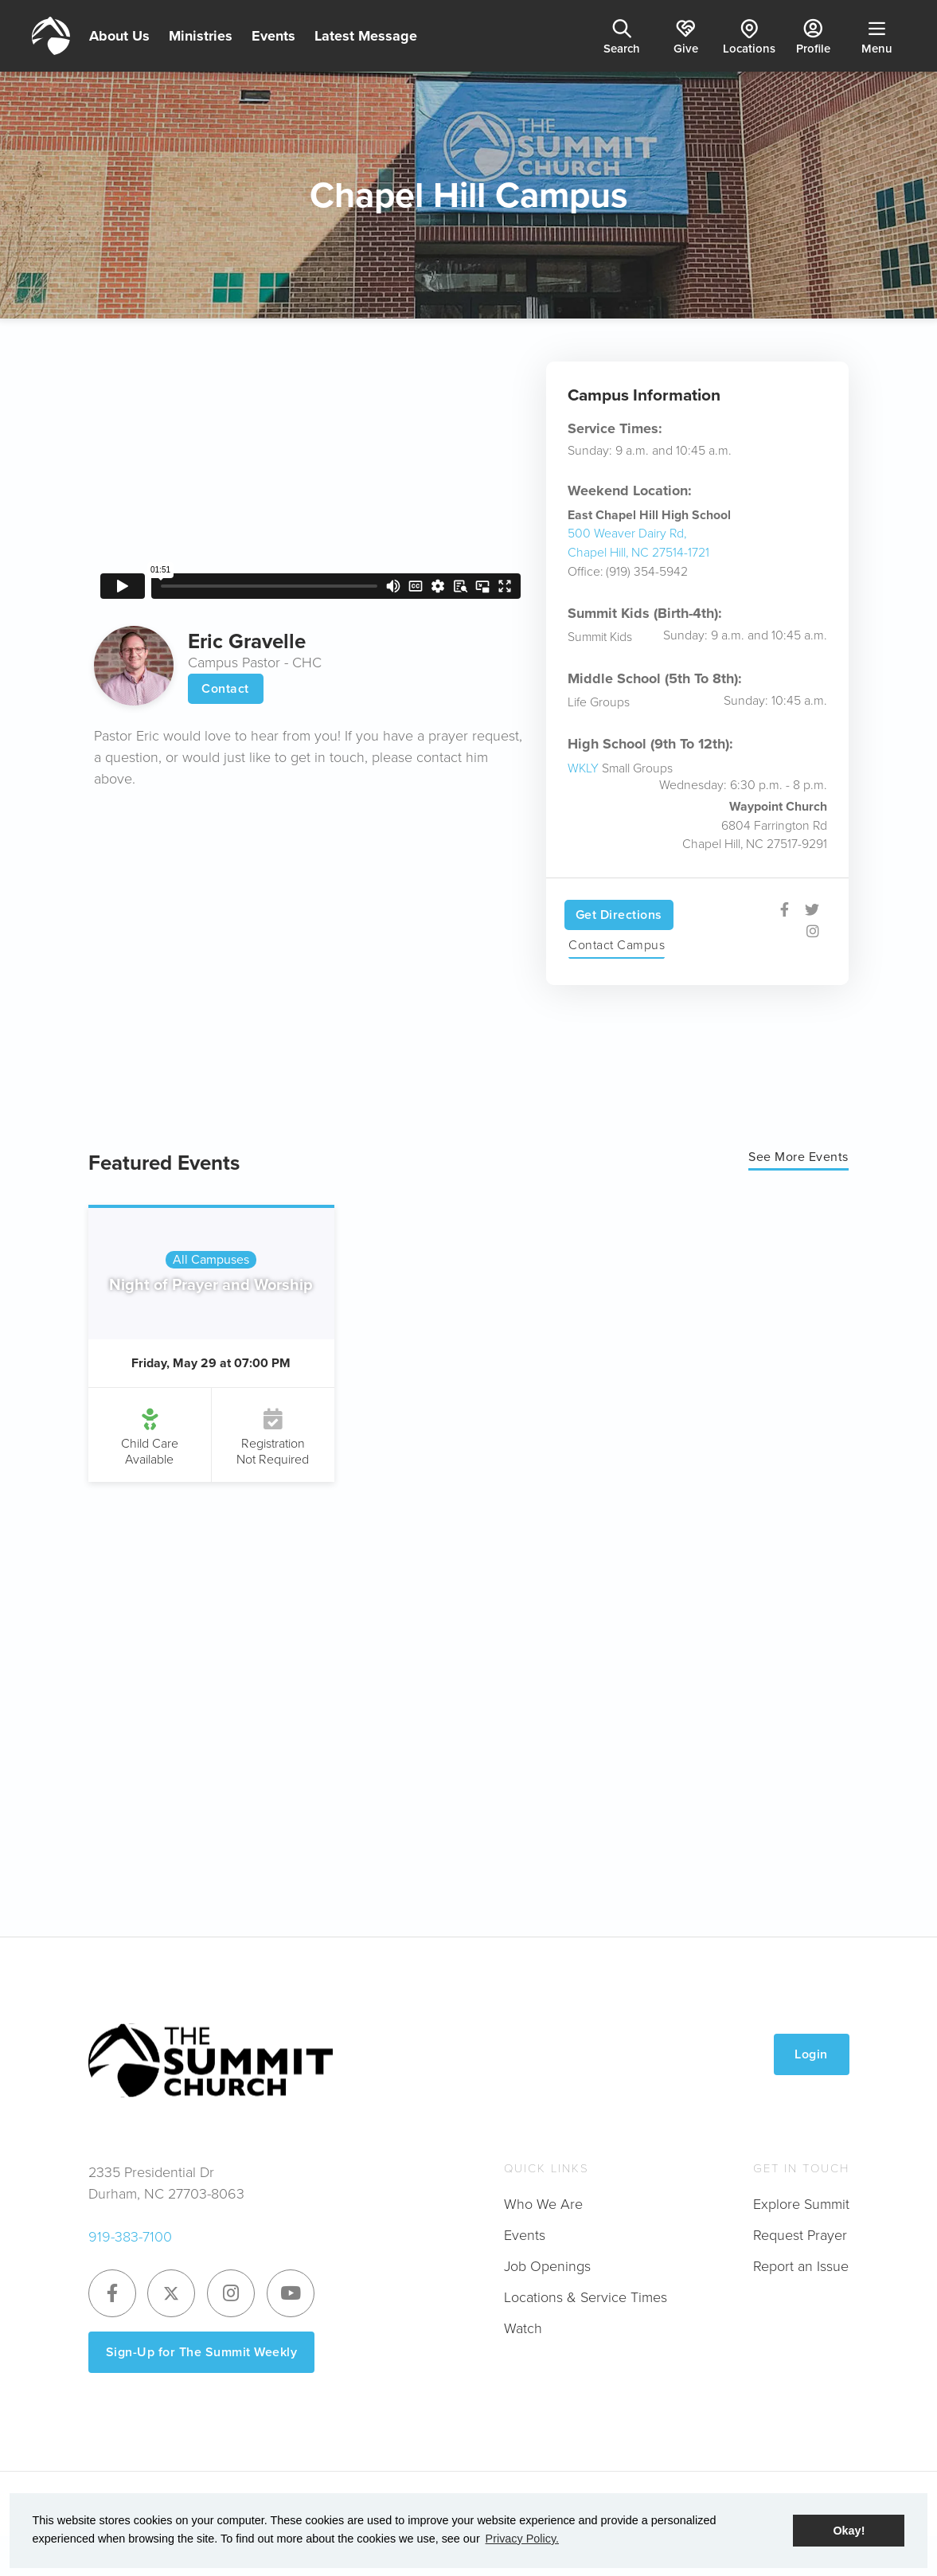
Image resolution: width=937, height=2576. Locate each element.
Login (811, 2054)
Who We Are (543, 2204)
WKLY (583, 768)
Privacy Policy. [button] (523, 2538)
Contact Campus (616, 945)
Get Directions (619, 914)
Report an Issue (801, 2266)
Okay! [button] (849, 2530)
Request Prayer (800, 2235)
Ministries (200, 35)
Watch (523, 2328)
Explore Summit (801, 2204)
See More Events (798, 1156)
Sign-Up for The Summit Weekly (202, 2352)
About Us (119, 35)
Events (273, 35)
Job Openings (547, 2266)
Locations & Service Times (585, 2297)
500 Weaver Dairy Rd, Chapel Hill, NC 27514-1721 (638, 542)
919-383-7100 (130, 2236)
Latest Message (365, 35)
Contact (225, 688)
